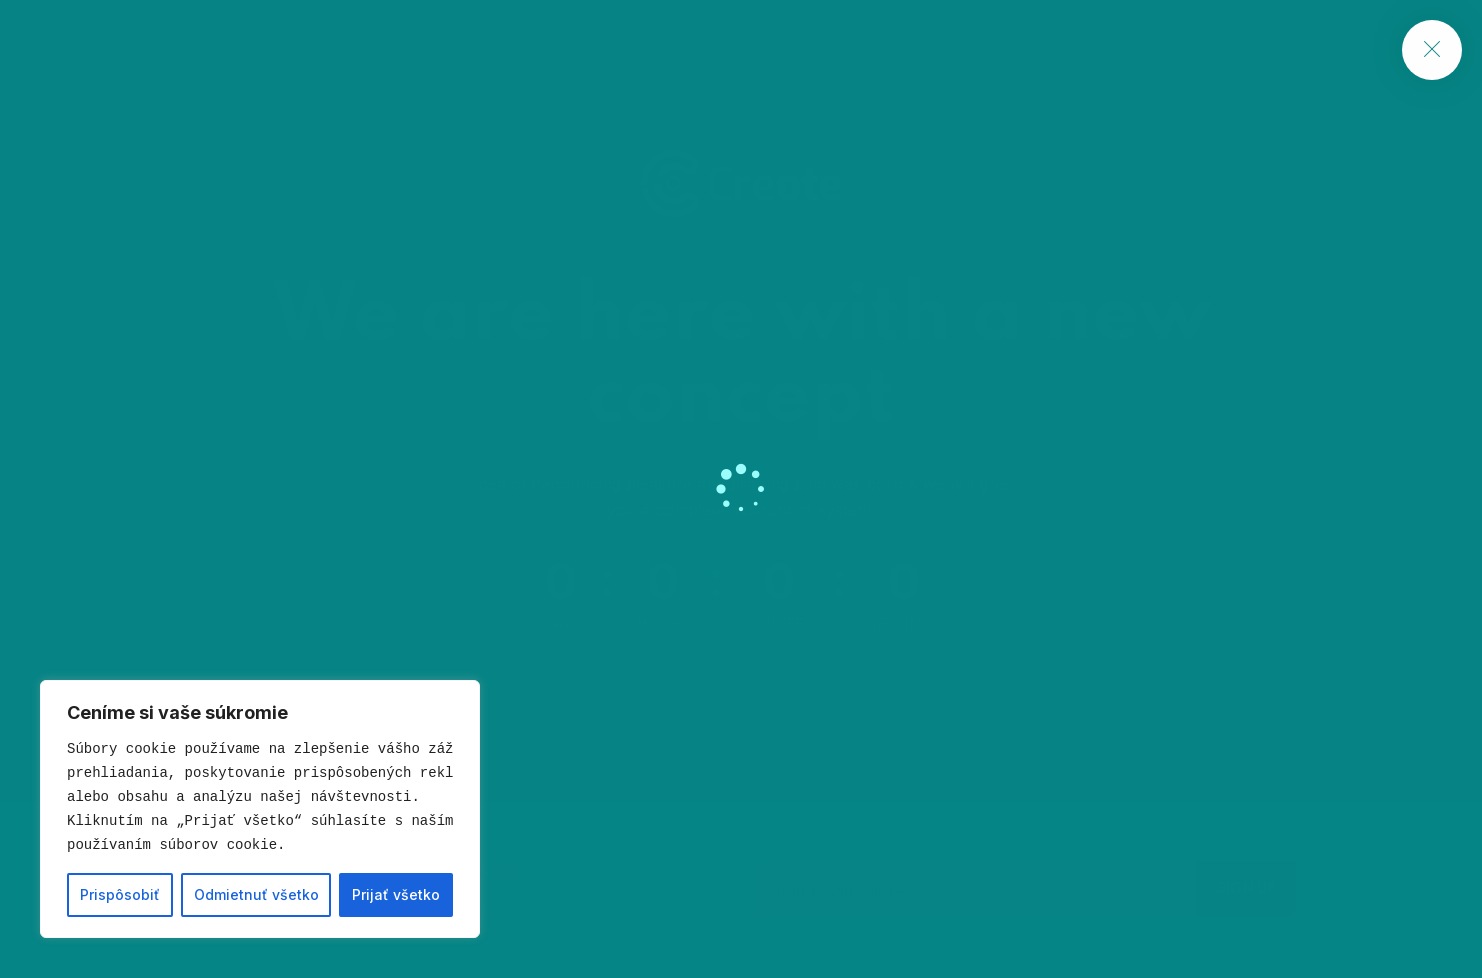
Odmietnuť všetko (256, 894)
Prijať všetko (396, 894)
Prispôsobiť (120, 894)
